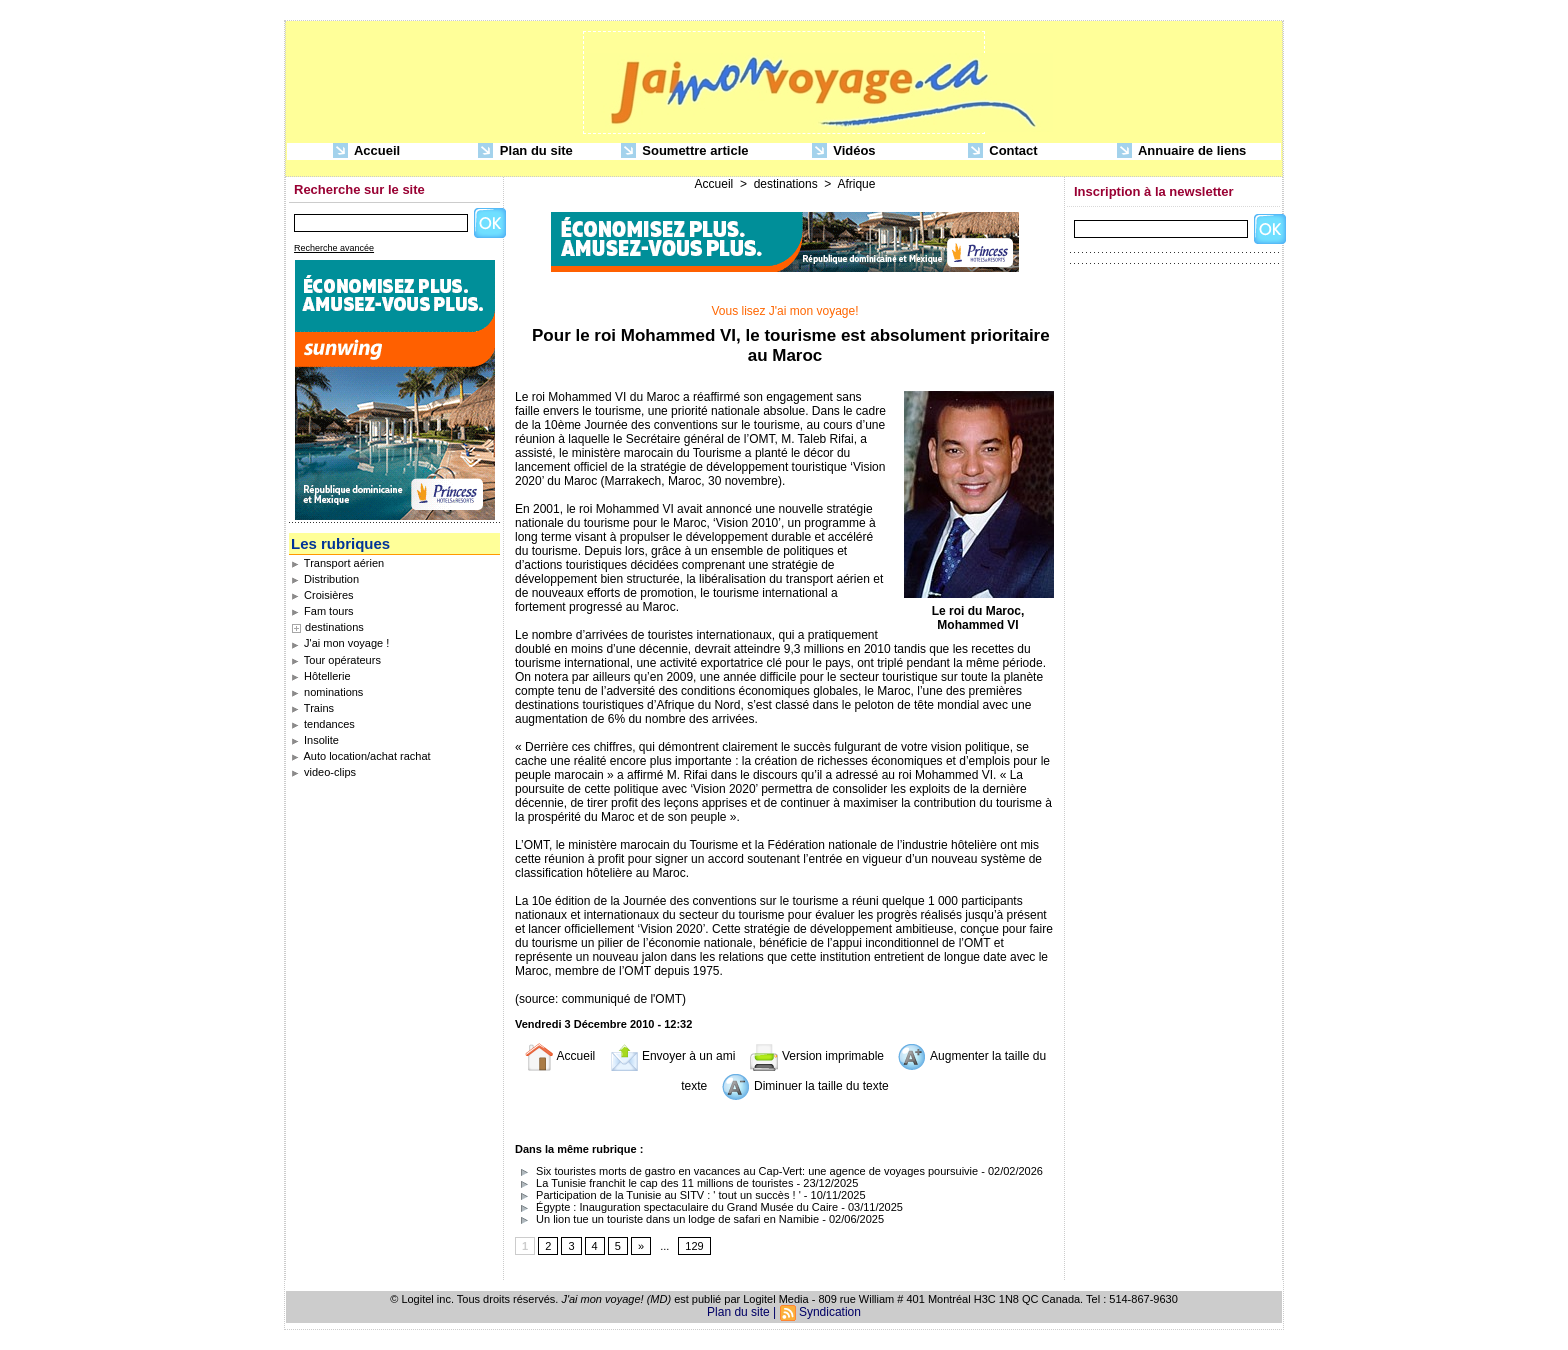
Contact (1003, 151)
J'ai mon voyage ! (340, 643)
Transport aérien (337, 563)
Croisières (322, 595)
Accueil (366, 151)
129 (694, 1246)
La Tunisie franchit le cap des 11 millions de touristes (654, 1183)
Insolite (315, 740)
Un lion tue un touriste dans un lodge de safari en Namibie (667, 1219)
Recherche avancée (334, 248)
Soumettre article (685, 151)
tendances (323, 724)
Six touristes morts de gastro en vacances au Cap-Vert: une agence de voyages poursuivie (746, 1171)
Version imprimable (816, 1056)
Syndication (830, 1312)
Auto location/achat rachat (361, 756)
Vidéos (844, 151)
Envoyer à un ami (672, 1056)
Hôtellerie (321, 676)
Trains (312, 708)
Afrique (856, 184)
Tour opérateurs (336, 660)
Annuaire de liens (1182, 151)
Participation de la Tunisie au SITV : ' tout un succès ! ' (658, 1195)
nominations (327, 692)
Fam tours (322, 611)
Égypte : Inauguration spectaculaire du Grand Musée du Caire (676, 1207)
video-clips (323, 772)
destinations (334, 627)
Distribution (325, 579)
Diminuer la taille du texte (805, 1086)
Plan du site (525, 151)
